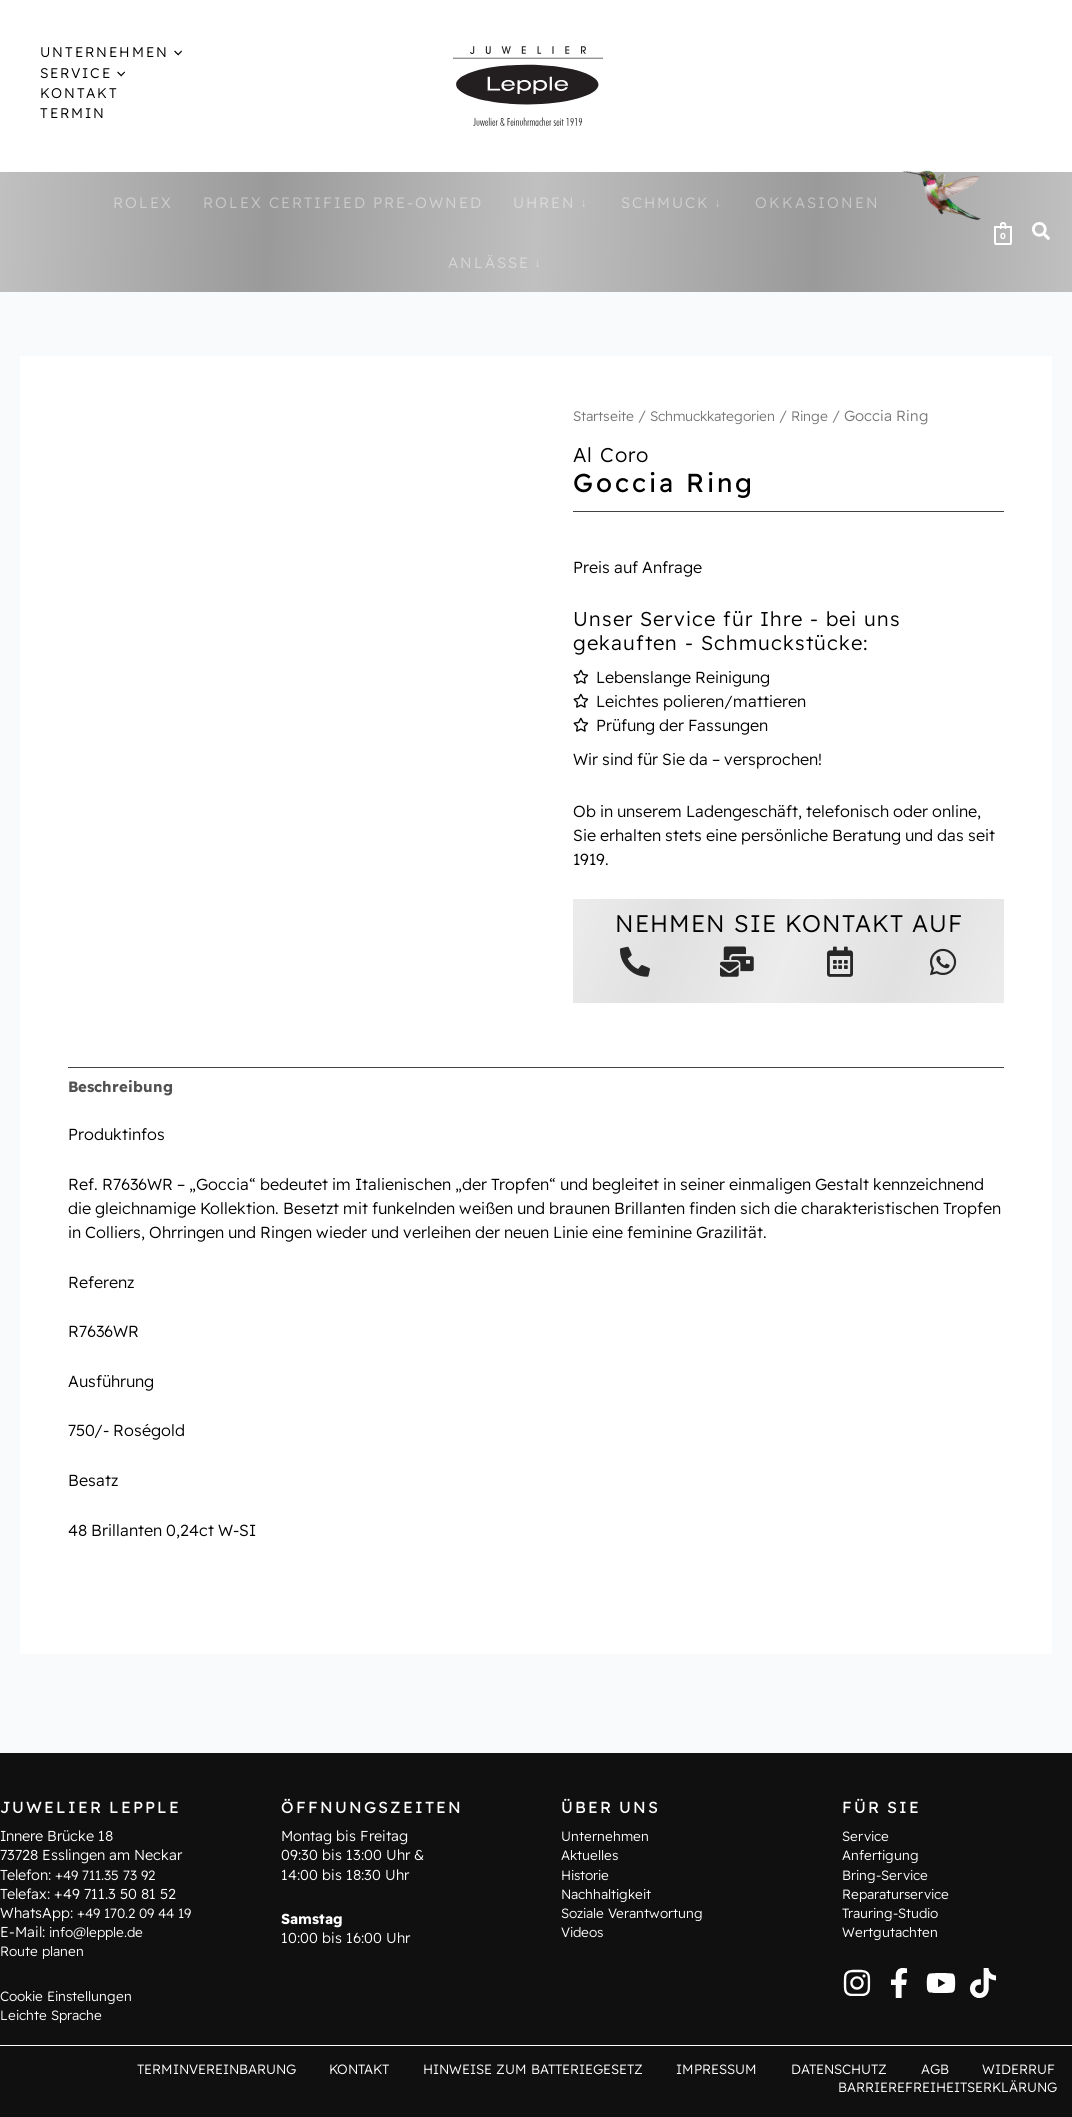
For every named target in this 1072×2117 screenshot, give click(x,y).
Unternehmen (606, 1834)
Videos (584, 1930)
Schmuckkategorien (721, 415)
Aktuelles (591, 1853)
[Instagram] (857, 1980)
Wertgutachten (891, 1930)
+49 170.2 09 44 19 (140, 1911)
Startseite (605, 415)
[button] (1042, 233)
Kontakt (417, 2068)
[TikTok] (983, 1980)
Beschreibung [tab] (123, 1087)
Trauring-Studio (894, 1911)
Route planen (44, 1949)
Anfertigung (881, 1853)
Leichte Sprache (54, 2012)
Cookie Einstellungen (70, 1993)
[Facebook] (899, 1980)
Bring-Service (888, 1872)
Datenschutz (872, 2068)
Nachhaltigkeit (609, 1891)
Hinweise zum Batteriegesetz (583, 2068)
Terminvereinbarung (283, 2068)
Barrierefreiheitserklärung (951, 2087)
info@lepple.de (99, 1930)
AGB (954, 2068)
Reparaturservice (899, 1891)
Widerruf (1025, 2068)
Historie (587, 1872)
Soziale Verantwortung (636, 1911)
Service (867, 1834)
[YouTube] (941, 1980)
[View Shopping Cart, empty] (1003, 232)
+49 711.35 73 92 (109, 1872)
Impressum (761, 2068)
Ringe (826, 415)
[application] (155, 52)
